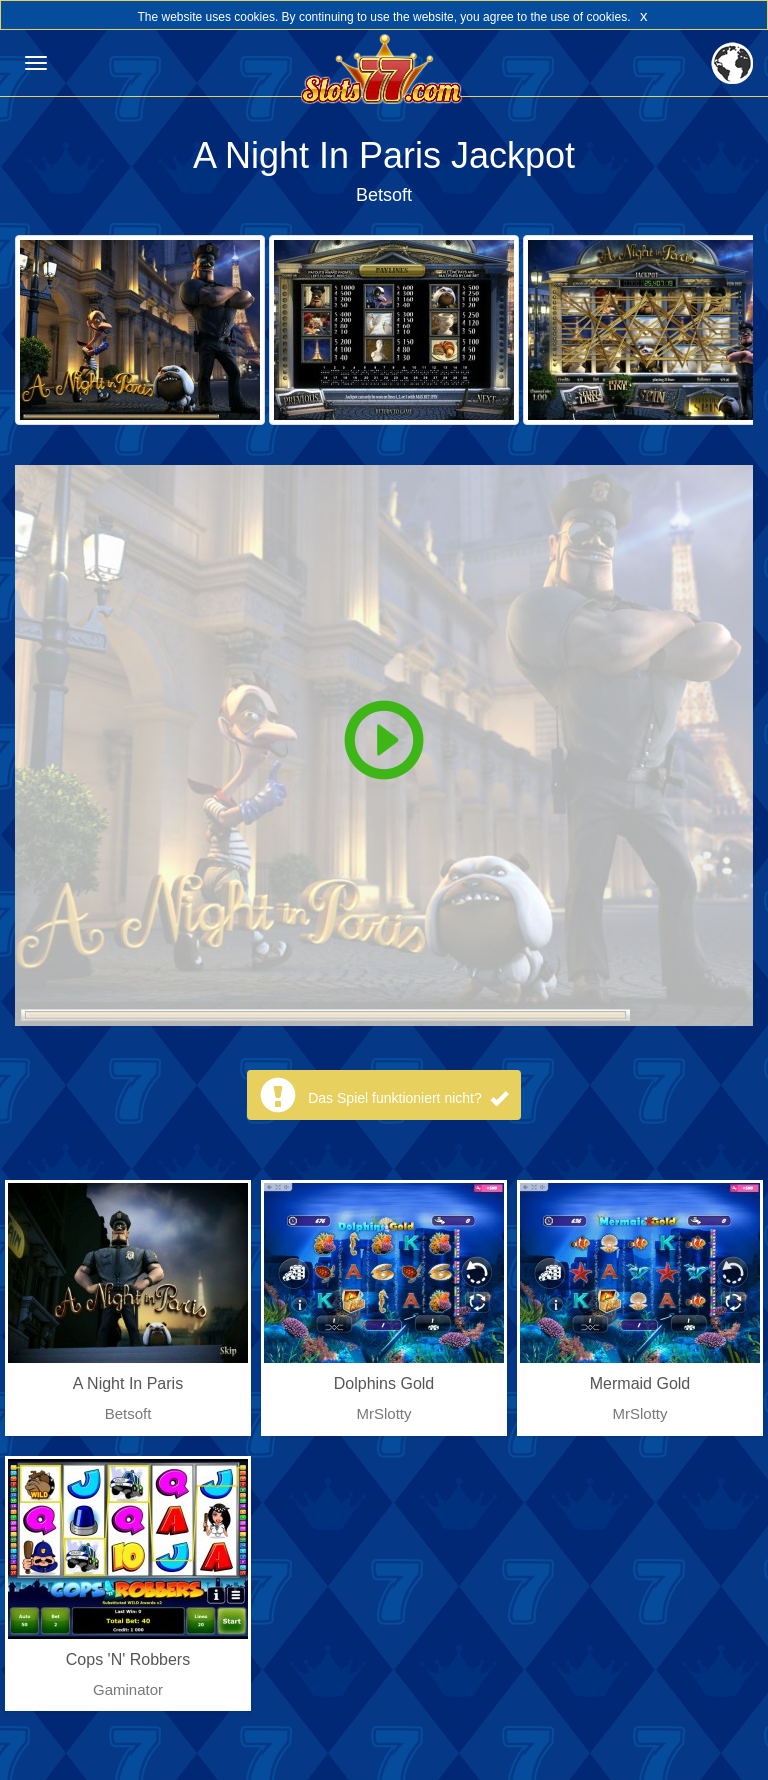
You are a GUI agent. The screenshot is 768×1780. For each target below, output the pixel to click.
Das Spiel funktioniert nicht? (407, 1098)
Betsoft (384, 195)
